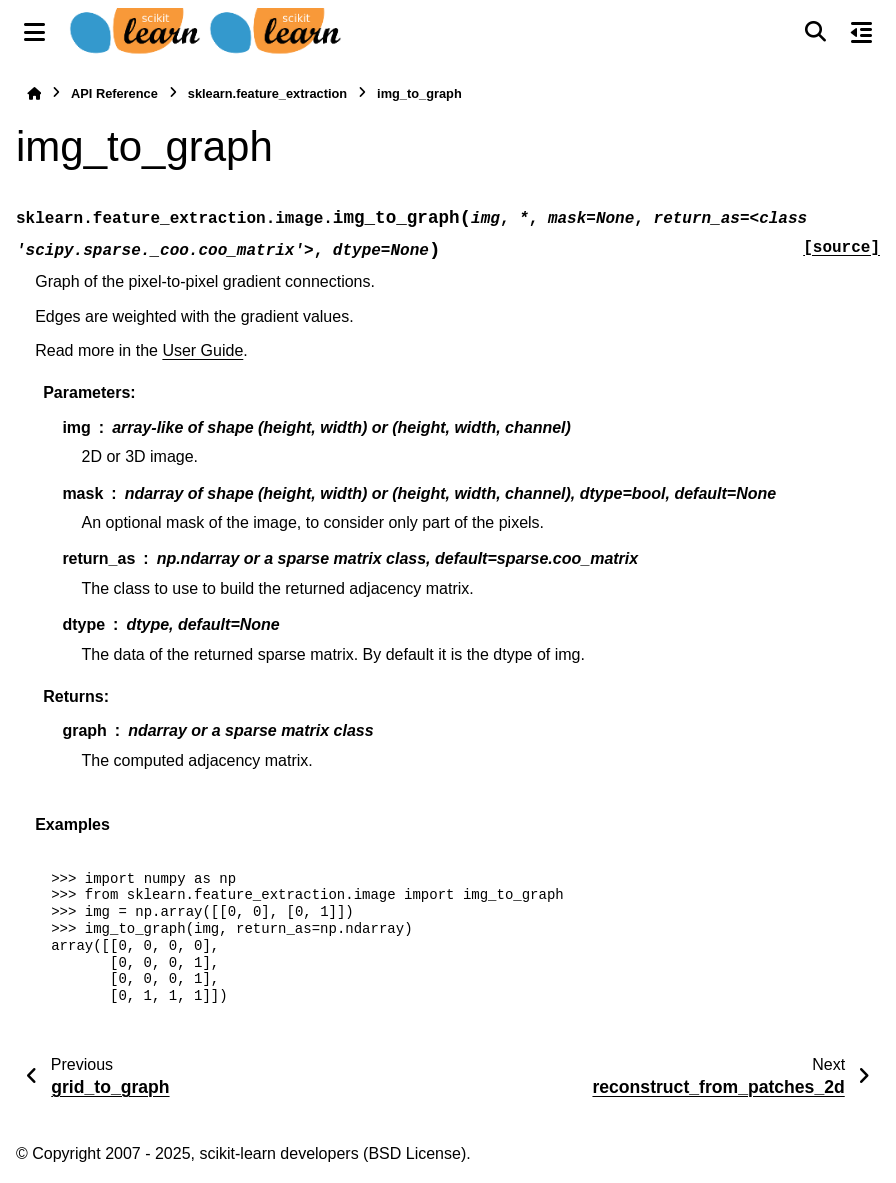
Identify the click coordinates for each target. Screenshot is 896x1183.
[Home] (34, 93)
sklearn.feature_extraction (267, 93)
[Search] (815, 32)
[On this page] (861, 32)
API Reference (114, 93)
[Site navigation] (34, 32)
